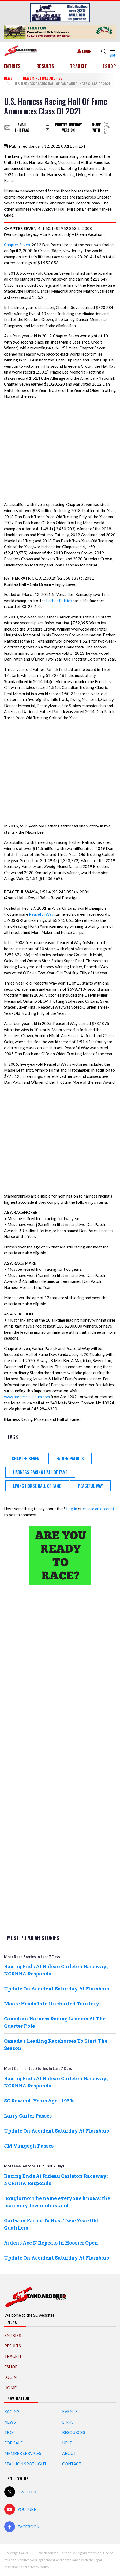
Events (69, 2411)
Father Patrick (59, 600)
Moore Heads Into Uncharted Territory (51, 2003)
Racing (12, 2411)
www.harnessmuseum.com (27, 1396)
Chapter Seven (17, 244)
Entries (12, 66)
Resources (73, 2432)
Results (45, 66)
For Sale (13, 2442)
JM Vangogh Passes (29, 2145)
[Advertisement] (60, 1673)
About (69, 2453)
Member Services (22, 2453)
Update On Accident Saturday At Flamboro (56, 1988)
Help (67, 2442)
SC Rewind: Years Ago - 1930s (39, 2100)
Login (86, 51)
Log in (71, 1508)
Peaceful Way (41, 914)
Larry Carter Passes (28, 2115)
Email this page (21, 127)
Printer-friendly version (68, 127)
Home (10, 2387)
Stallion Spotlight (25, 2463)
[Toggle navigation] (112, 51)
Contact (71, 2463)
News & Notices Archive (42, 78)
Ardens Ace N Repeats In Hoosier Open (51, 2242)
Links (67, 2422)
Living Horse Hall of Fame (37, 1486)
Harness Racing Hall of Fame (40, 1472)
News (8, 78)
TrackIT (78, 66)
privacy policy (38, 2567)
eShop (109, 66)
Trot (9, 2432)
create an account (98, 1508)
